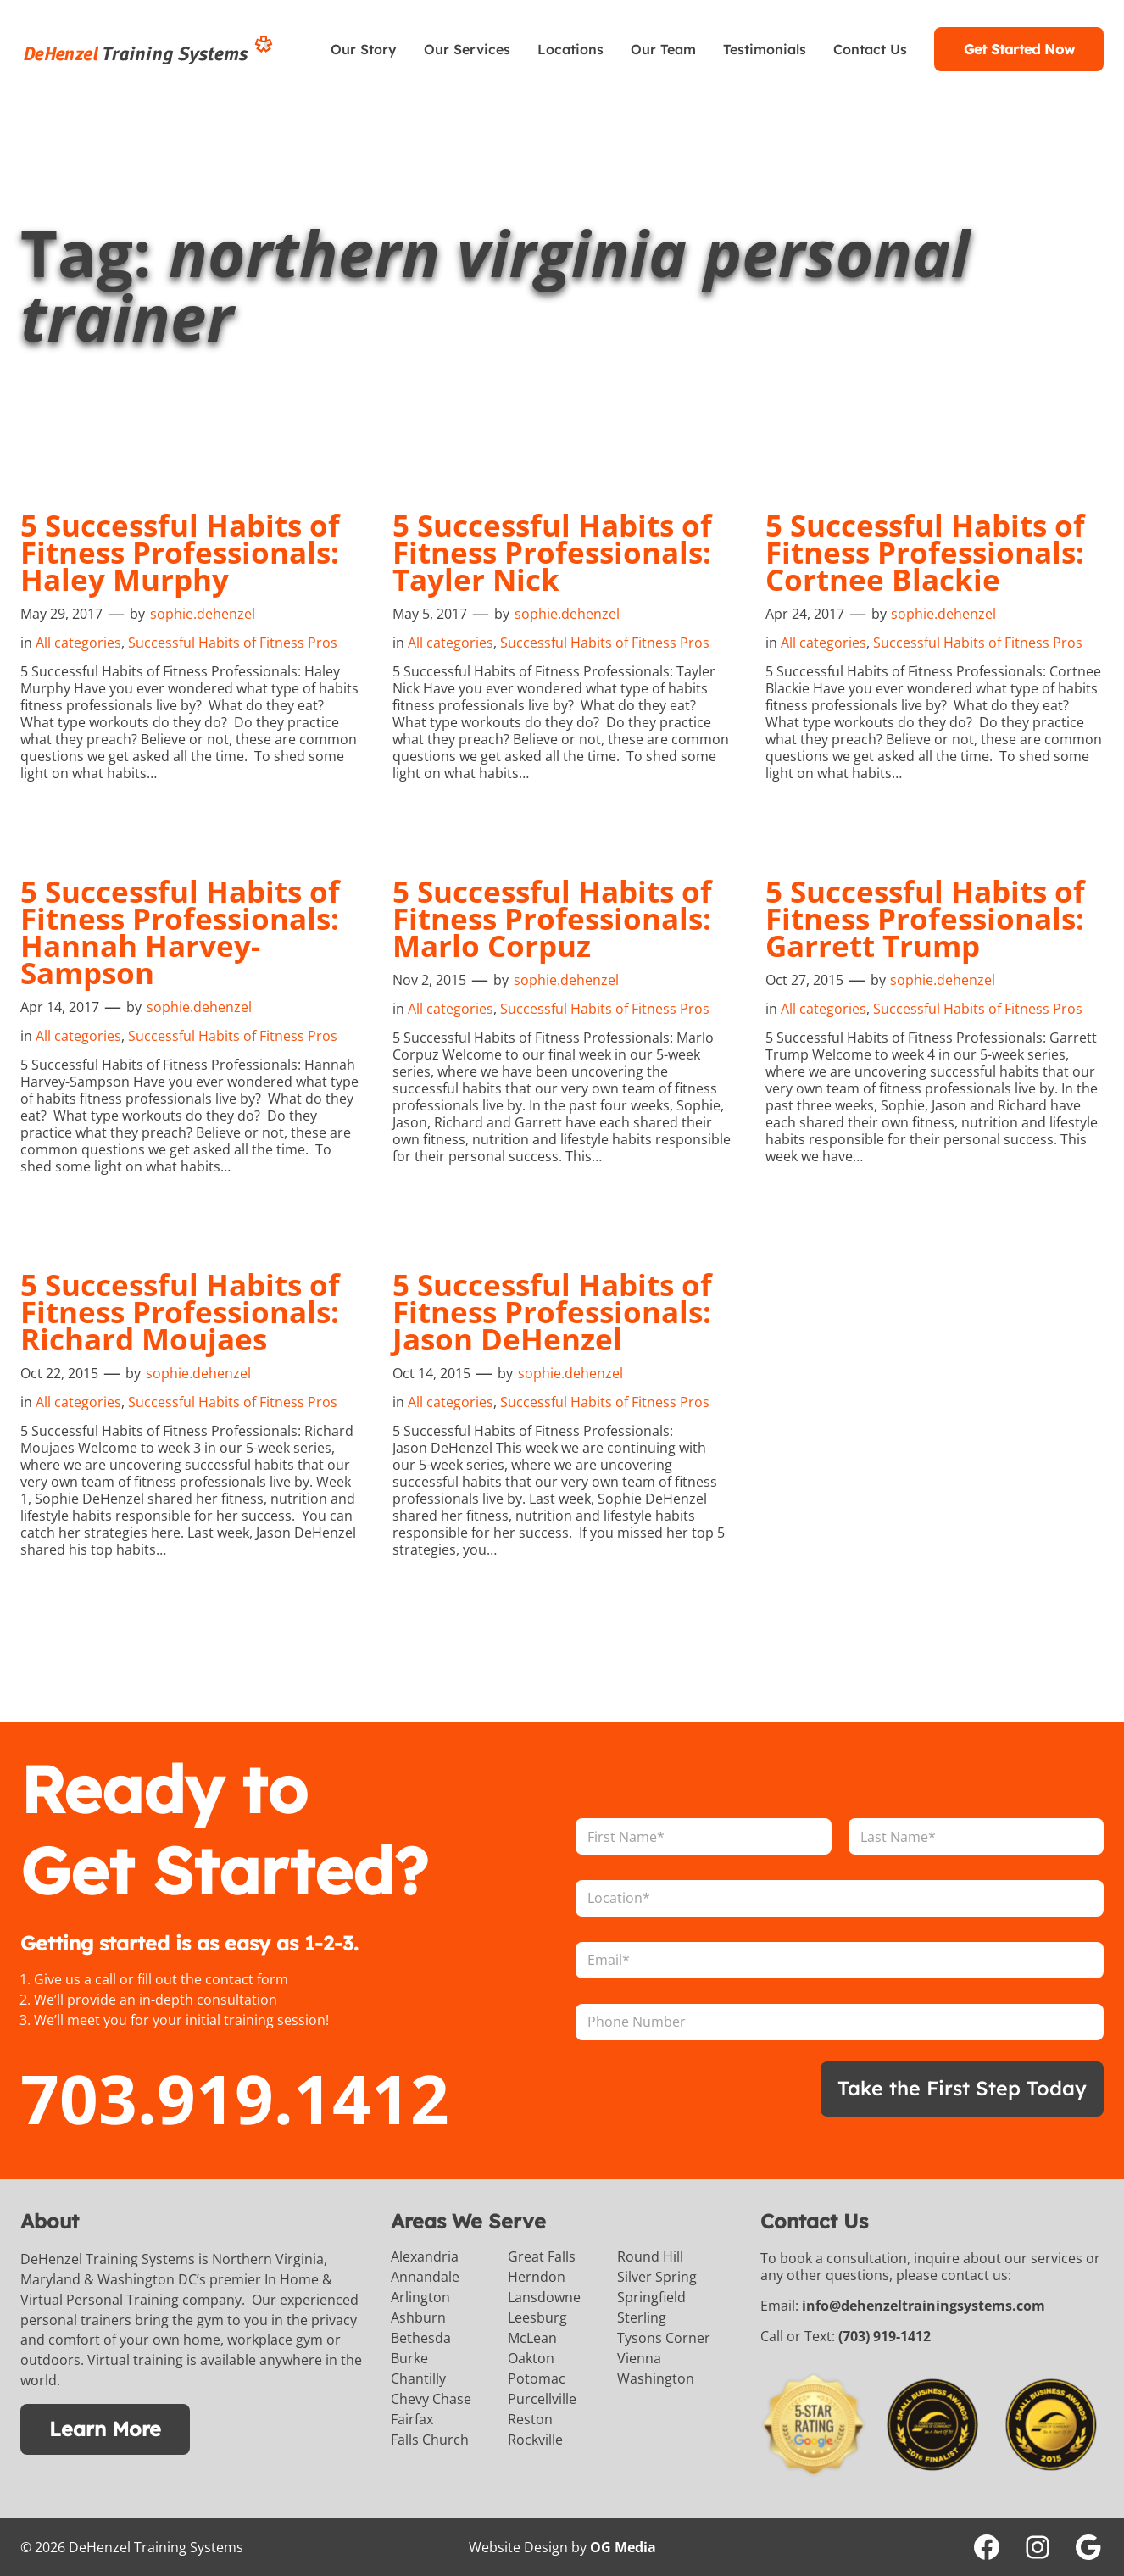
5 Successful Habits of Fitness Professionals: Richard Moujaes (180, 1312)
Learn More (105, 2429)
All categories (78, 642)
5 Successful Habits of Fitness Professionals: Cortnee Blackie (925, 552)
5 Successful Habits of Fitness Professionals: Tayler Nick (552, 552)
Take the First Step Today (962, 2088)
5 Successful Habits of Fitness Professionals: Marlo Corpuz (552, 919)
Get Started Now (1019, 49)
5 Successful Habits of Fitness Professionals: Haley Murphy (180, 552)
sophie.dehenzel (202, 613)
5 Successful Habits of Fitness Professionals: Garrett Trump (925, 919)
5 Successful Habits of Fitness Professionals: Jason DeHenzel (552, 1312)
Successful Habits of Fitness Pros (232, 642)
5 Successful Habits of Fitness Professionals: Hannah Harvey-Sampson (180, 932)
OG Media (623, 2547)
